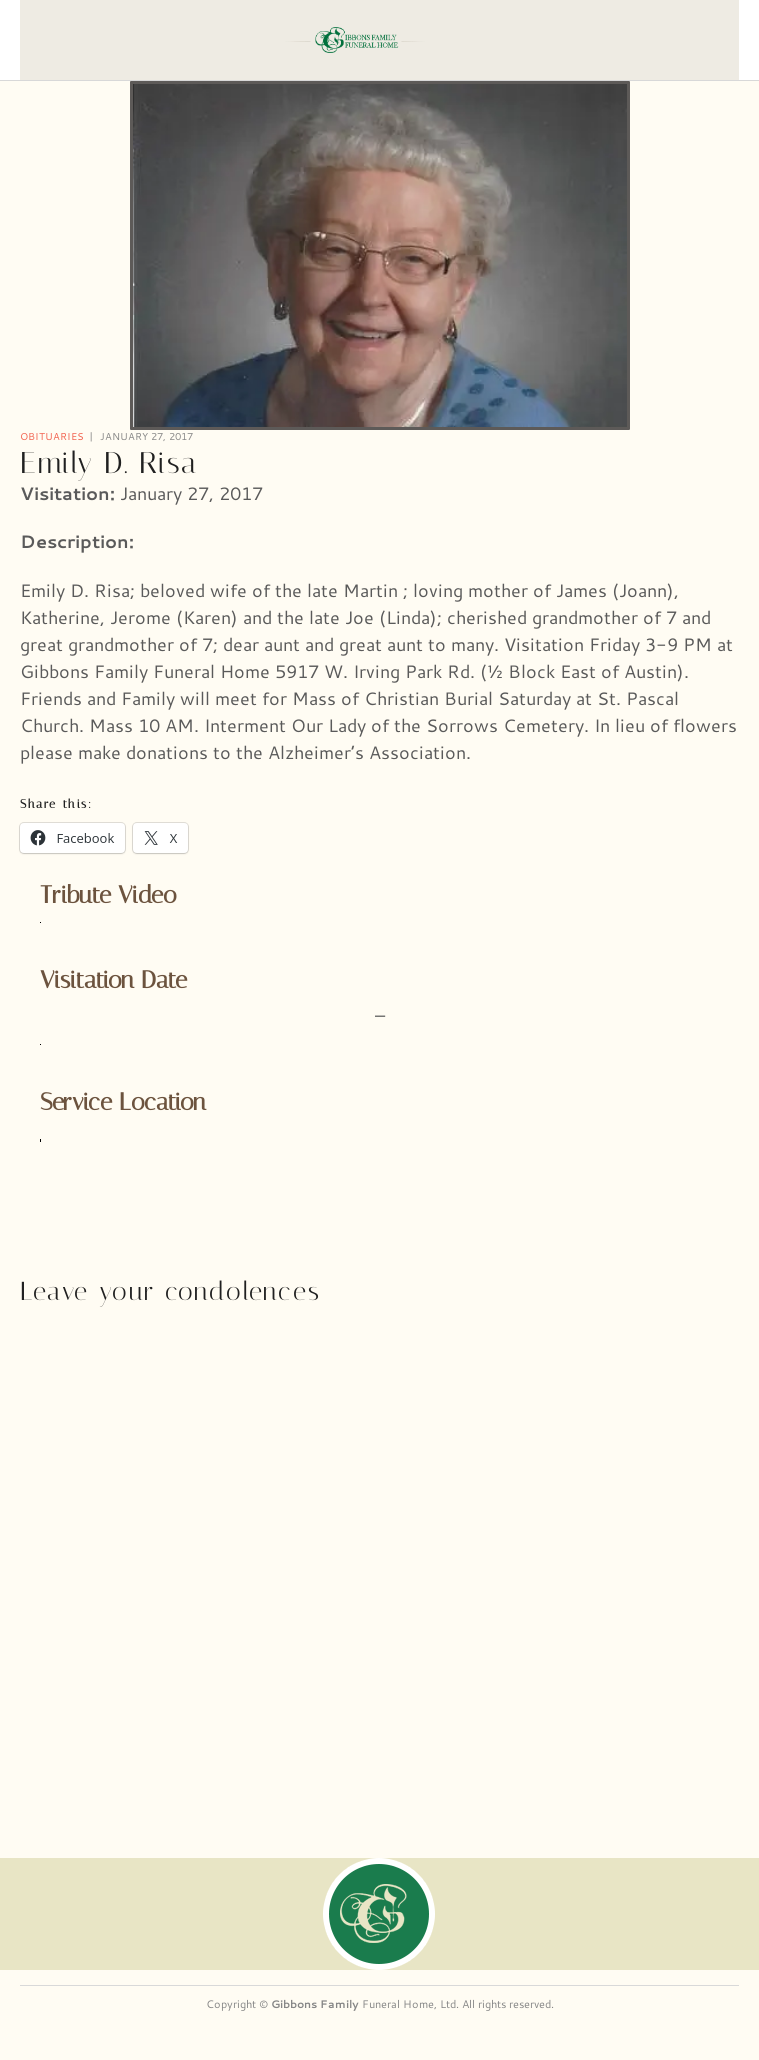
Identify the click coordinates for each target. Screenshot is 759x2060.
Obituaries (52, 436)
